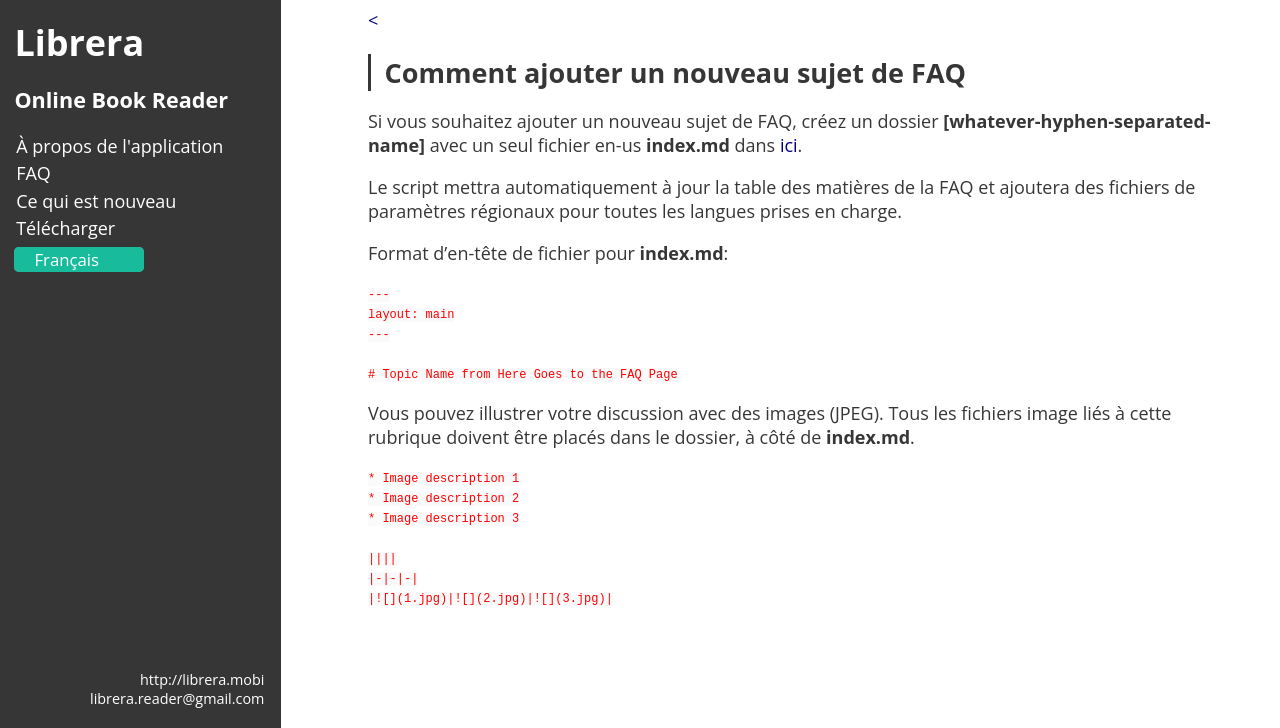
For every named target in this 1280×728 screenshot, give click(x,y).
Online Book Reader (121, 99)
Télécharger (65, 228)
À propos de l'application (119, 146)
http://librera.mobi (202, 679)
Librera (79, 42)
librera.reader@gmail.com (177, 698)
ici (789, 145)
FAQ (33, 173)
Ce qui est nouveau (96, 201)
